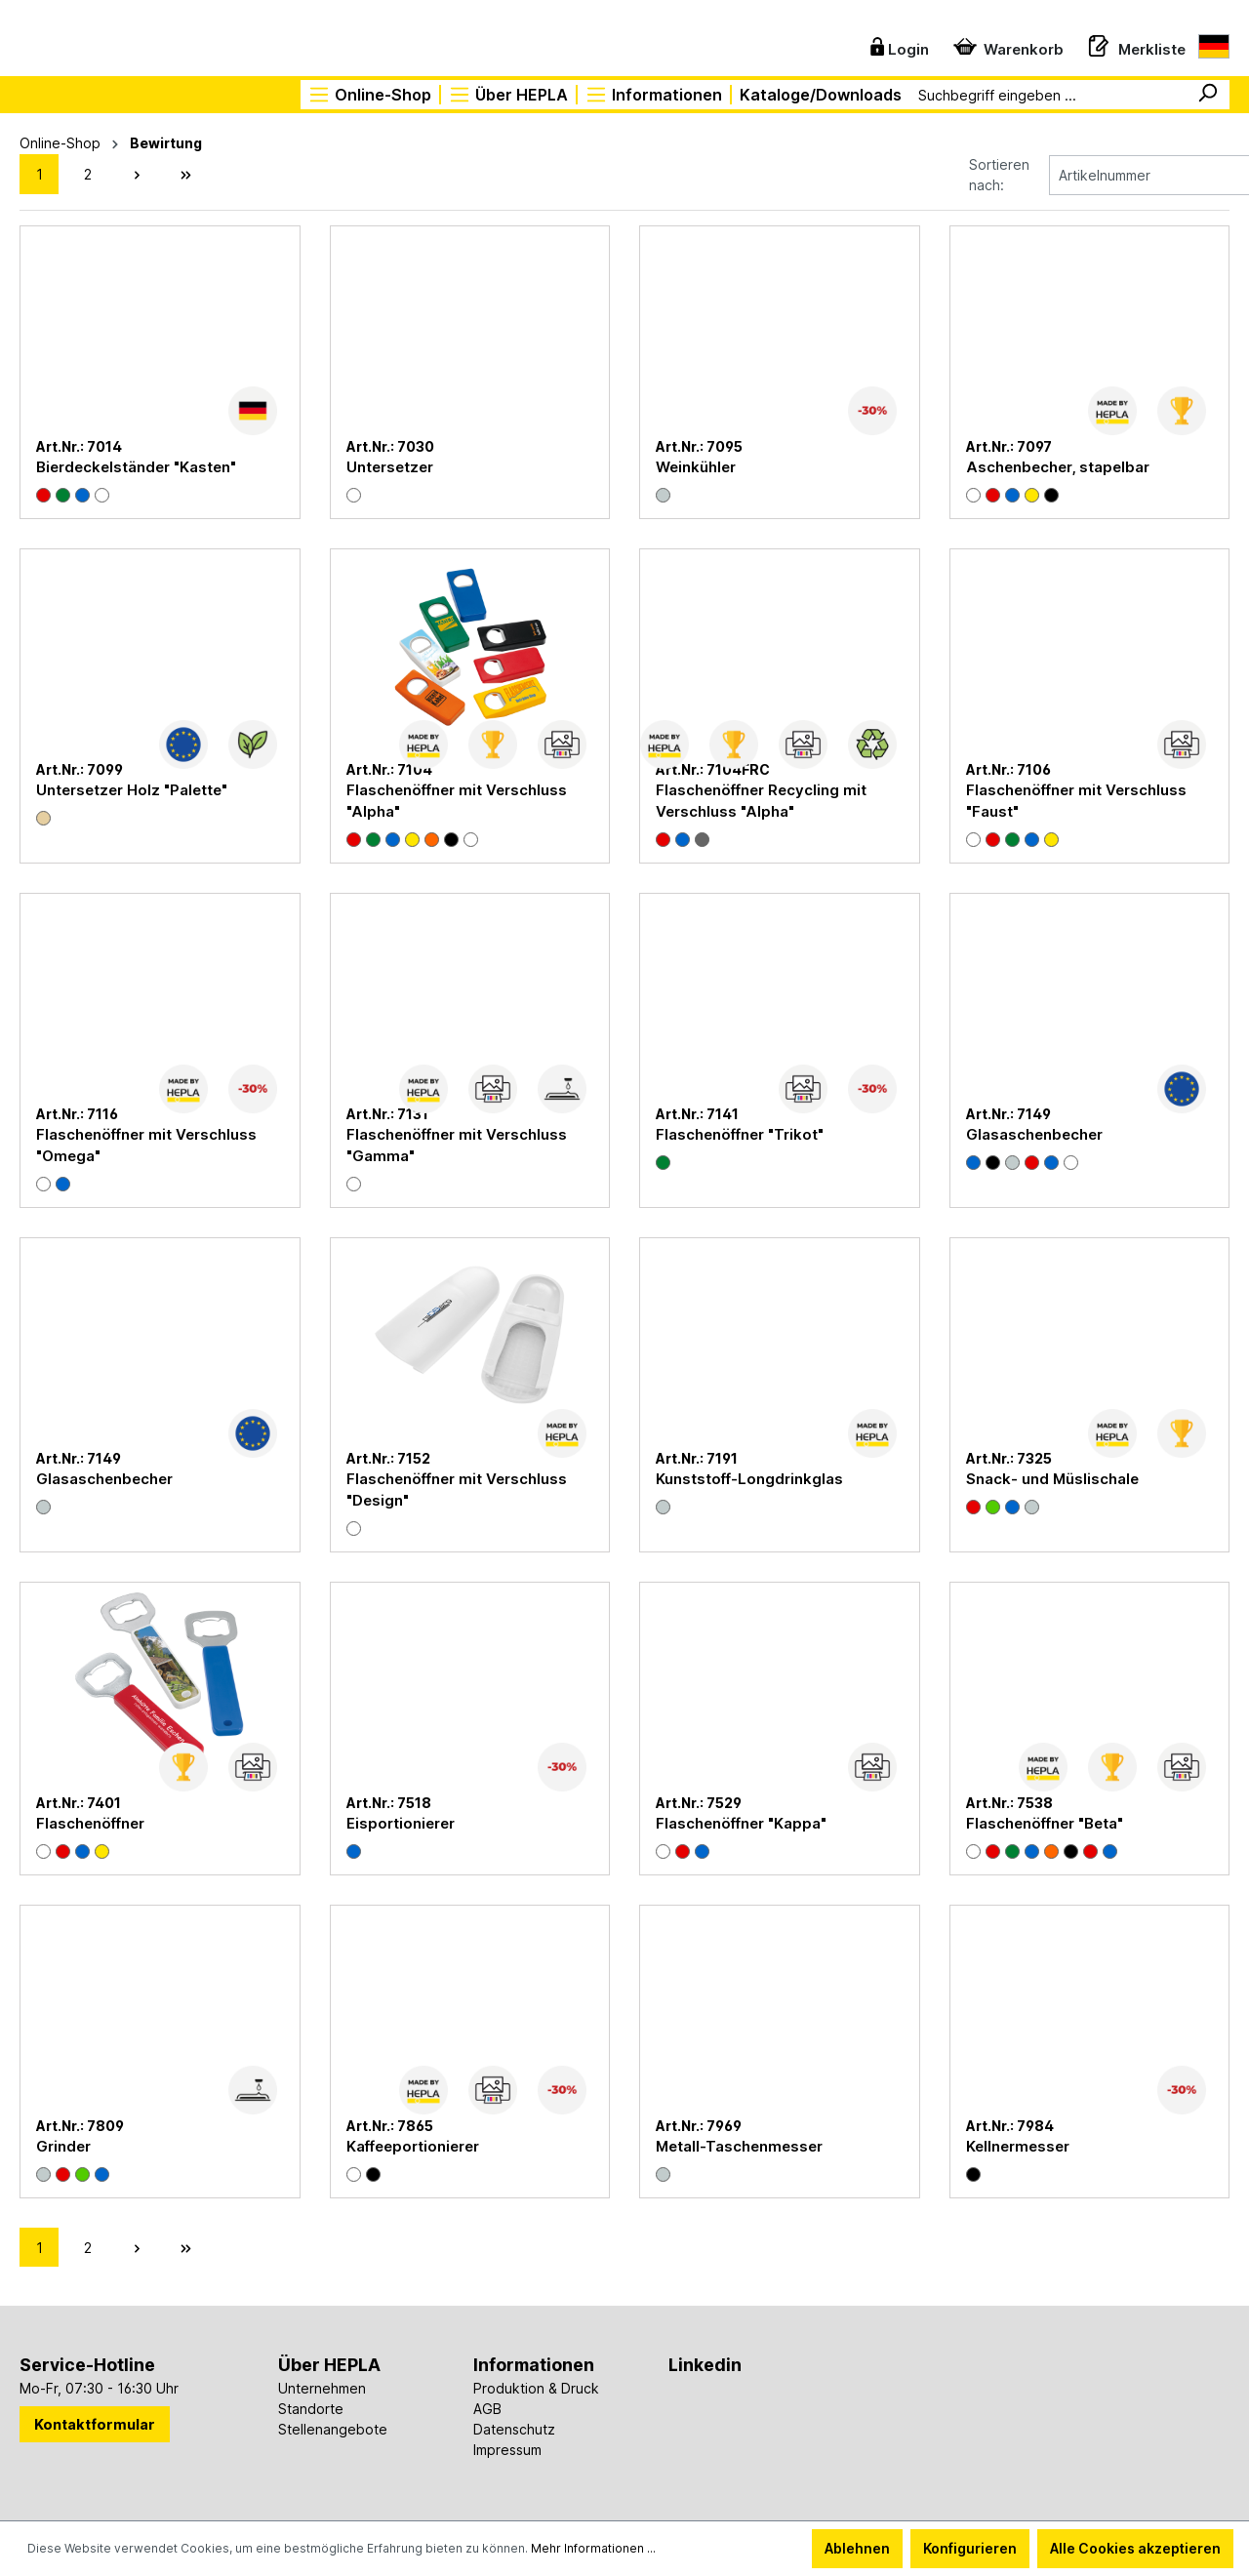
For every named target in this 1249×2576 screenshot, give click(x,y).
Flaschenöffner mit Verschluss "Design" (456, 1488)
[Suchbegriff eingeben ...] (1047, 94)
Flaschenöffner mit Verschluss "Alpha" (456, 799)
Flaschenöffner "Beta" (1044, 1821)
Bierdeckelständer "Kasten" (136, 465)
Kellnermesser (1017, 2144)
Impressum (507, 2447)
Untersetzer (389, 465)
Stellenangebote (332, 2427)
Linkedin (705, 2363)
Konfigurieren (970, 2548)
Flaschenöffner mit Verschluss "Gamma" (456, 1143)
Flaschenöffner (90, 1821)
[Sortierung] (1102, 173)
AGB (487, 2406)
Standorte (310, 2406)
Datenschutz (514, 2427)
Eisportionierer (400, 1821)
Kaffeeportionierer (412, 2144)
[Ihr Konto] (894, 45)
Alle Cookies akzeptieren (1135, 2548)
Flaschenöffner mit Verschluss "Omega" (146, 1143)
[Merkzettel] (1132, 45)
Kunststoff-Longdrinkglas (749, 1477)
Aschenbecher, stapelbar (1057, 465)
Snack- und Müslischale (1052, 1477)
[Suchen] (1207, 94)
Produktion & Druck (536, 2386)
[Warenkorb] (1004, 45)
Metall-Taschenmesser (739, 2144)
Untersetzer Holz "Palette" (131, 788)
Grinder (63, 2144)
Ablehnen (857, 2548)
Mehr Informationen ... (593, 2548)
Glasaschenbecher (1034, 1132)
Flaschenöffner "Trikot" (740, 1132)
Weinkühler (696, 465)
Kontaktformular (94, 2422)
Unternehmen (322, 2386)
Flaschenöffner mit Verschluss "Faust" (1076, 799)
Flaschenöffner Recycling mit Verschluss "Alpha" (761, 799)
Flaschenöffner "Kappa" (741, 1821)
